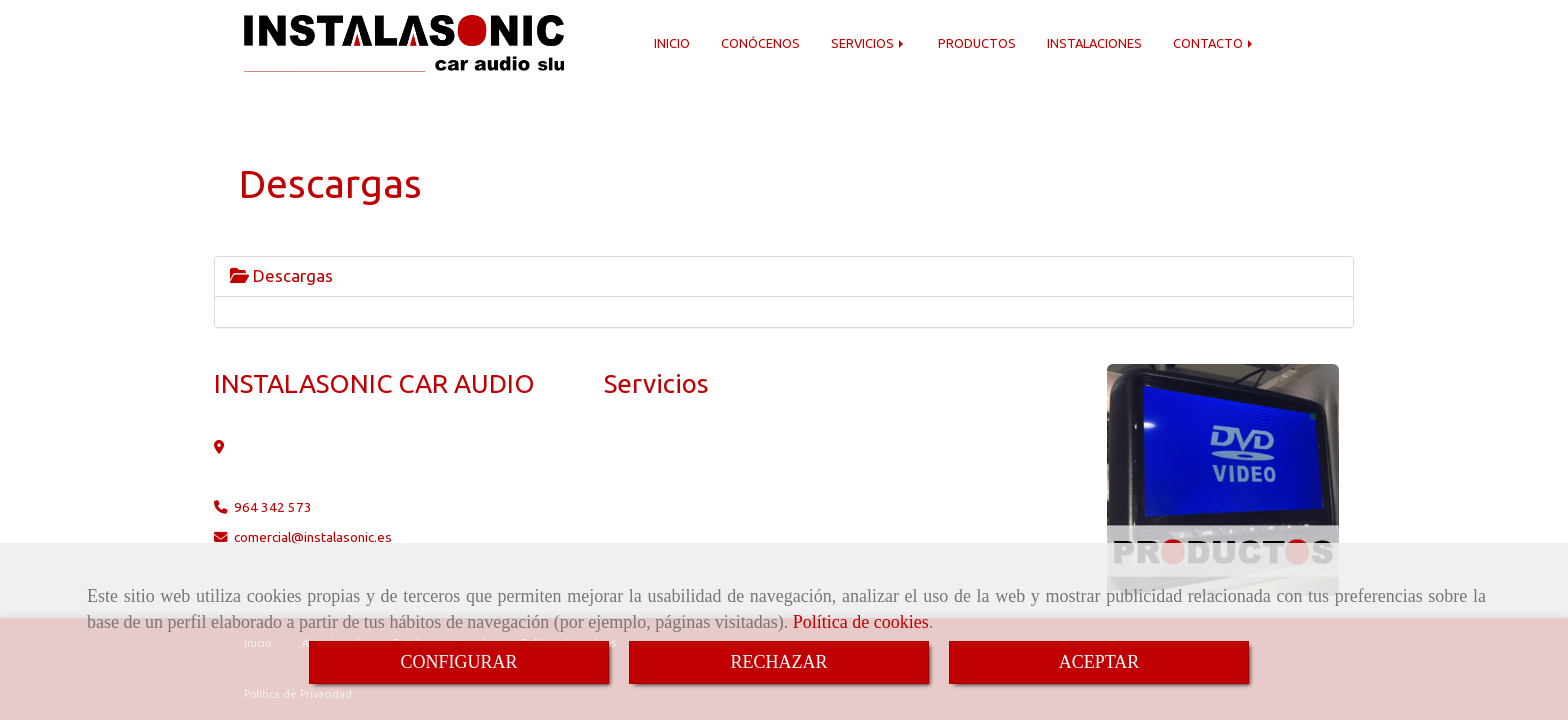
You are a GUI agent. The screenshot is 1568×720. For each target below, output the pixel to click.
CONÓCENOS (760, 43)
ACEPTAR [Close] (1099, 662)
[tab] (784, 276)
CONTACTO (1214, 43)
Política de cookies (861, 622)
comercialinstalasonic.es (313, 537)
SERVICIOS (869, 43)
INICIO (672, 43)
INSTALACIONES (1094, 43)
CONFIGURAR (458, 662)
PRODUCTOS (977, 43)
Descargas (281, 275)
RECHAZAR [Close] (778, 662)
